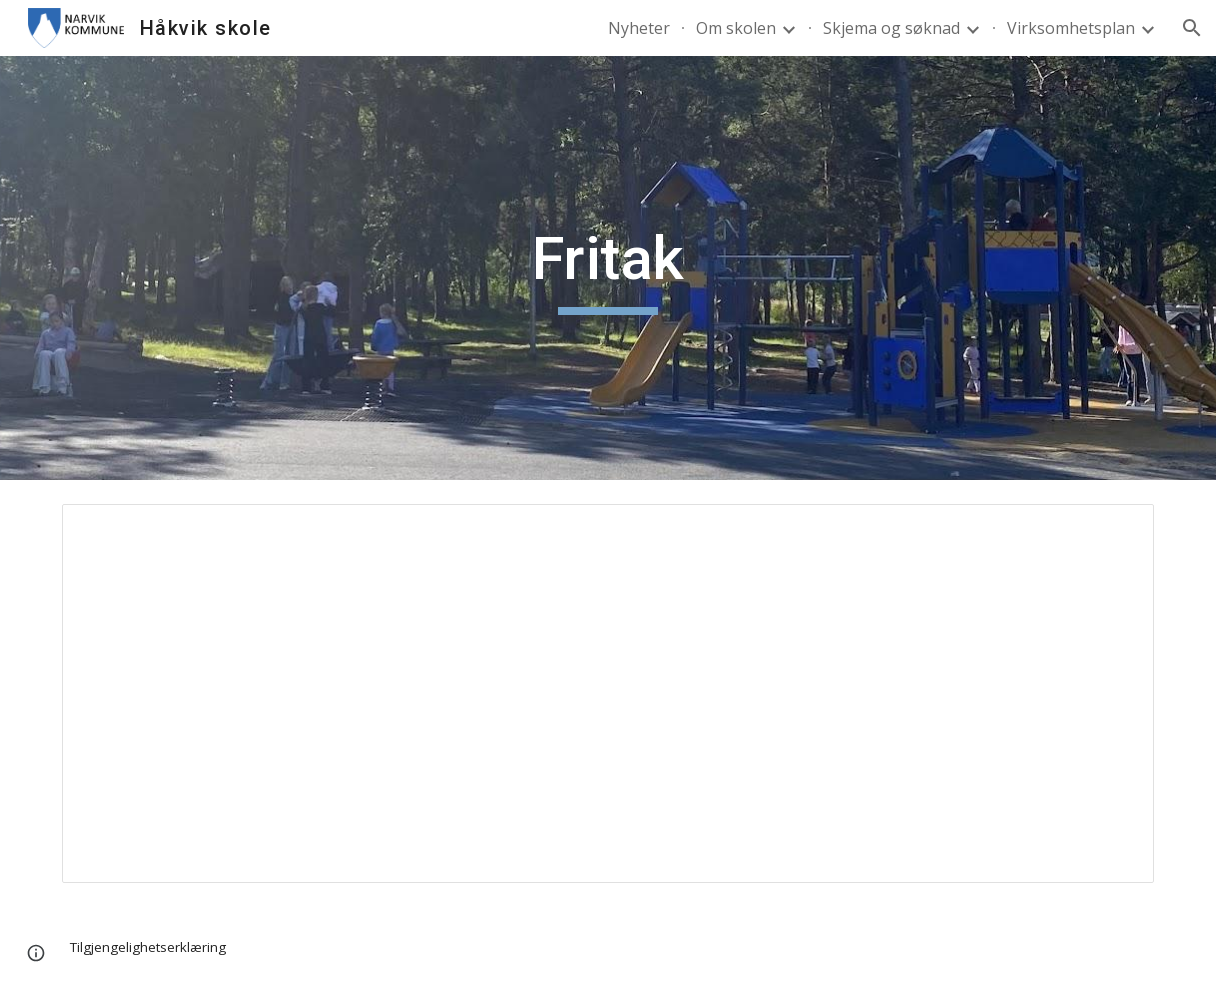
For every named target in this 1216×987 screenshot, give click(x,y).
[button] (1192, 28)
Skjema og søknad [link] (891, 28)
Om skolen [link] (736, 28)
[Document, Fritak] (608, 693)
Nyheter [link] (639, 28)
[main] (608, 268)
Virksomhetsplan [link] (1071, 28)
